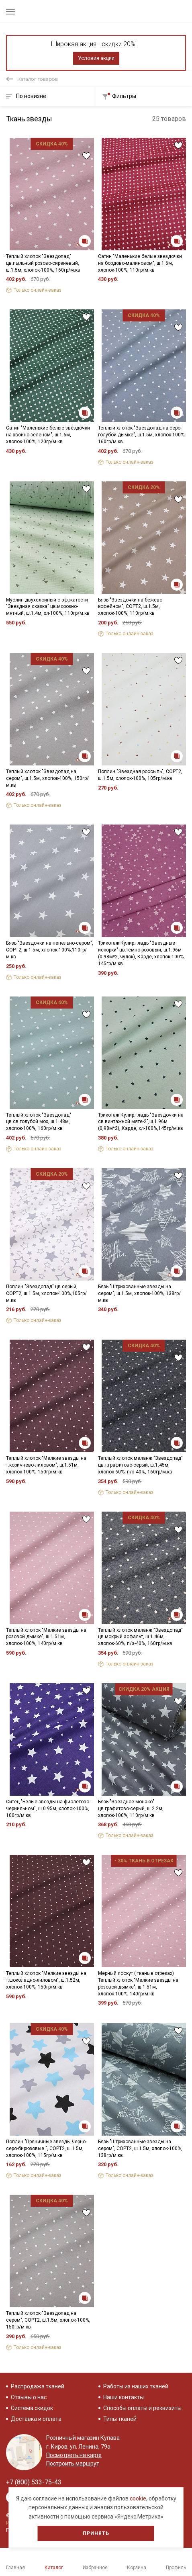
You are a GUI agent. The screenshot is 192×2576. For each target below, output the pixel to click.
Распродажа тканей (37, 2386)
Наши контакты (123, 2397)
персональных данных (58, 2507)
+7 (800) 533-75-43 (33, 2482)
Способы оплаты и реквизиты (142, 2408)
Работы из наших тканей (135, 2386)
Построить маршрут (72, 2463)
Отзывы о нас (29, 2397)
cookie (138, 2498)
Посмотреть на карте (74, 2455)
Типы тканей (120, 2419)
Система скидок (32, 2408)
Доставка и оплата (36, 2419)
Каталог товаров (37, 79)
